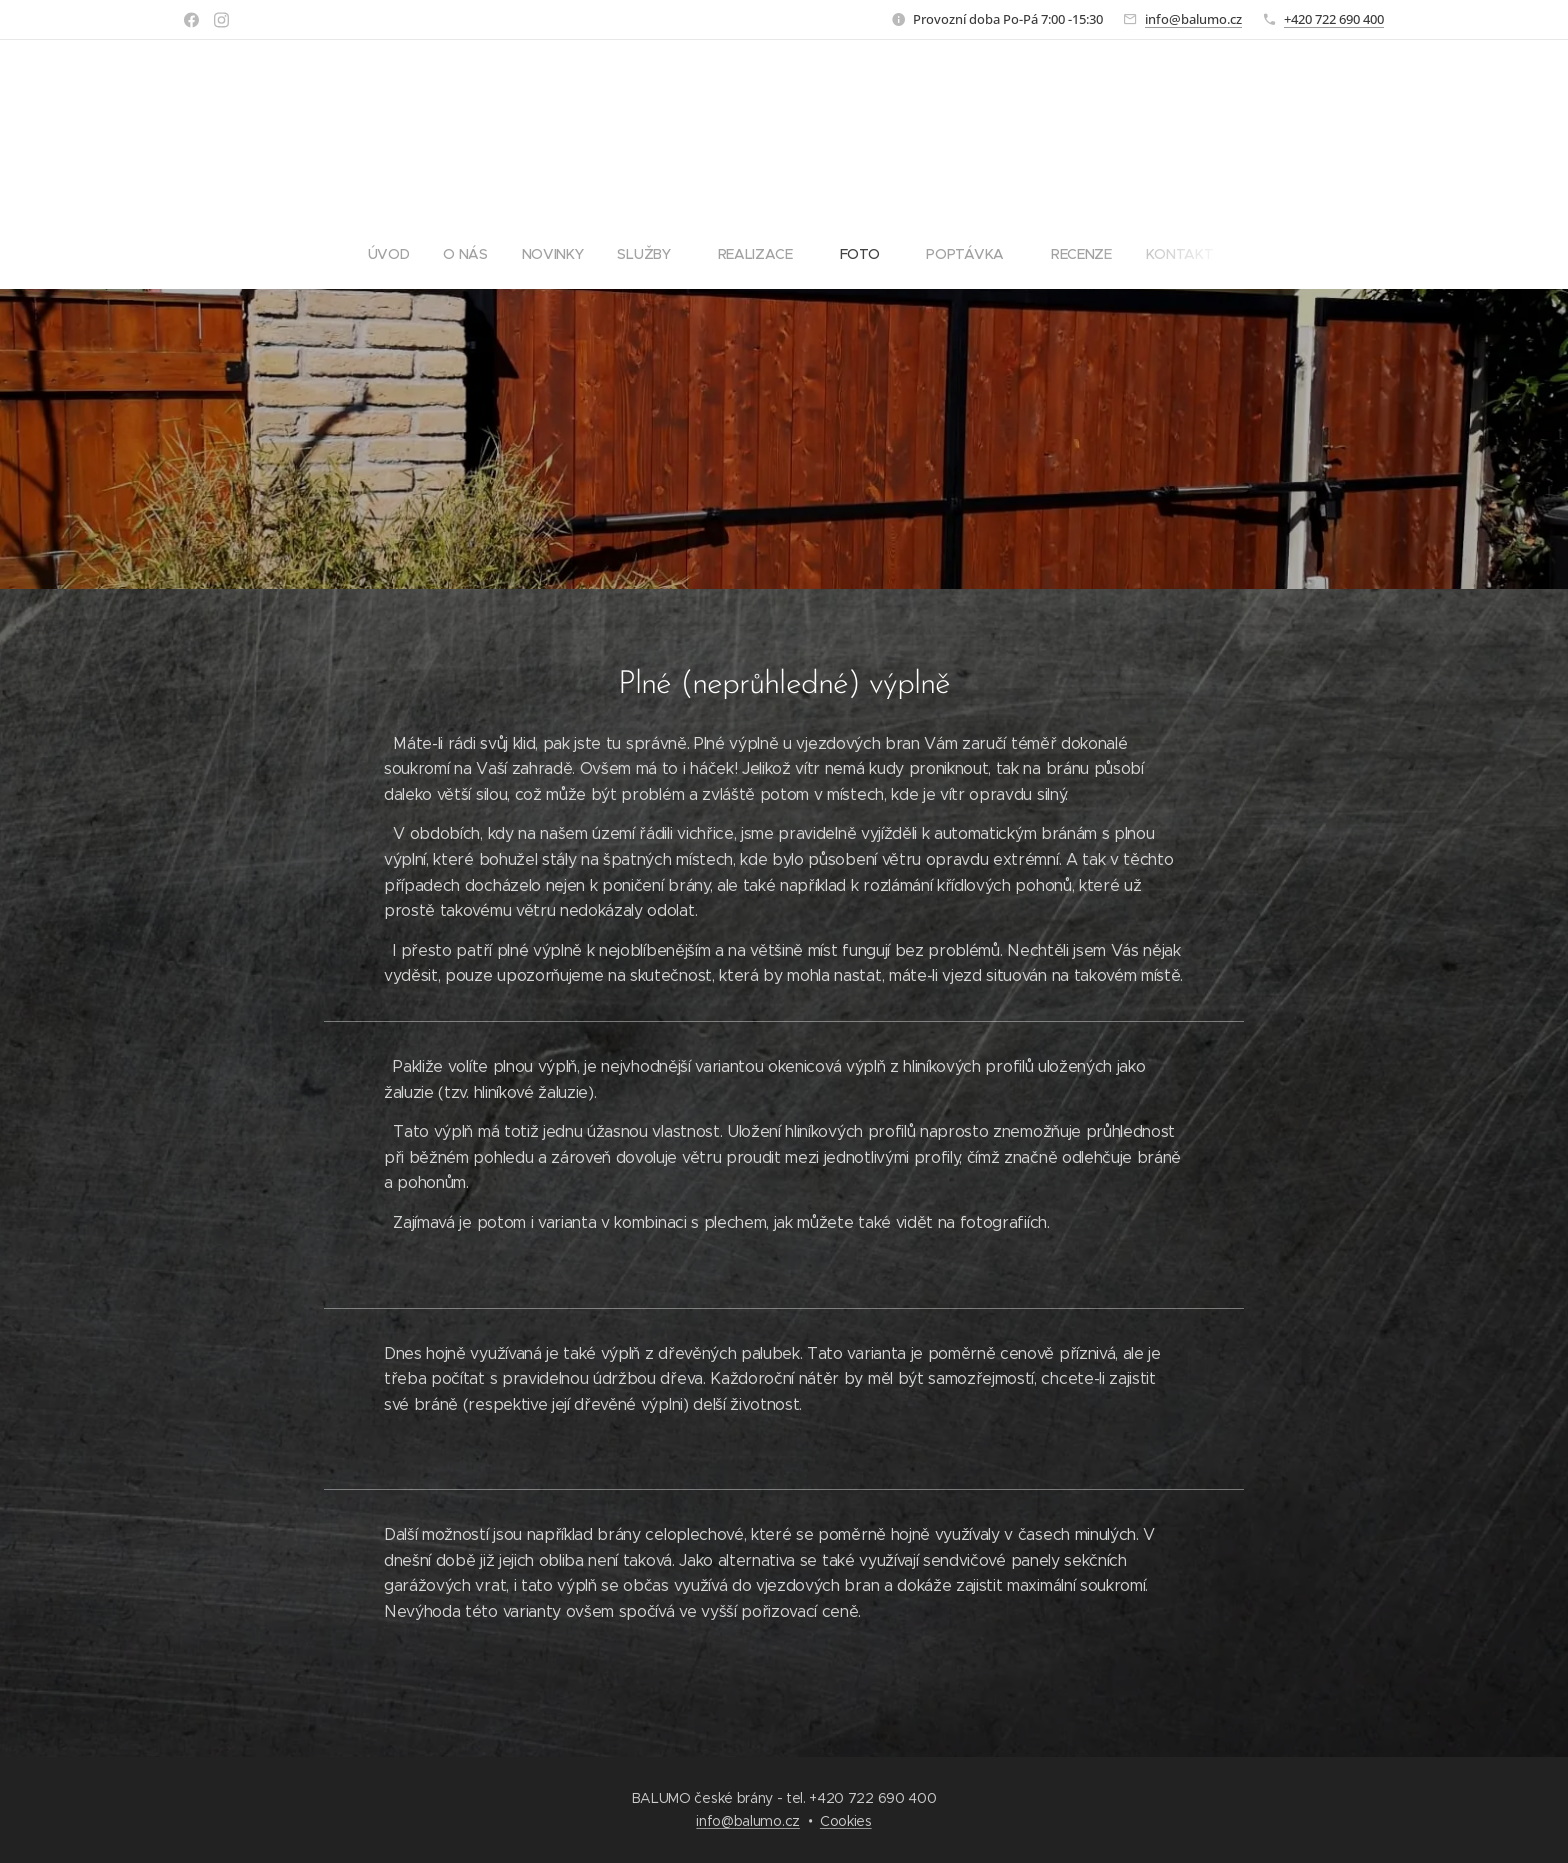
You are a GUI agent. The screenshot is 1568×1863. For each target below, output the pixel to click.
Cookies (846, 1821)
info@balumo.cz (1193, 19)
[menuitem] (637, 254)
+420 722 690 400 (1334, 19)
